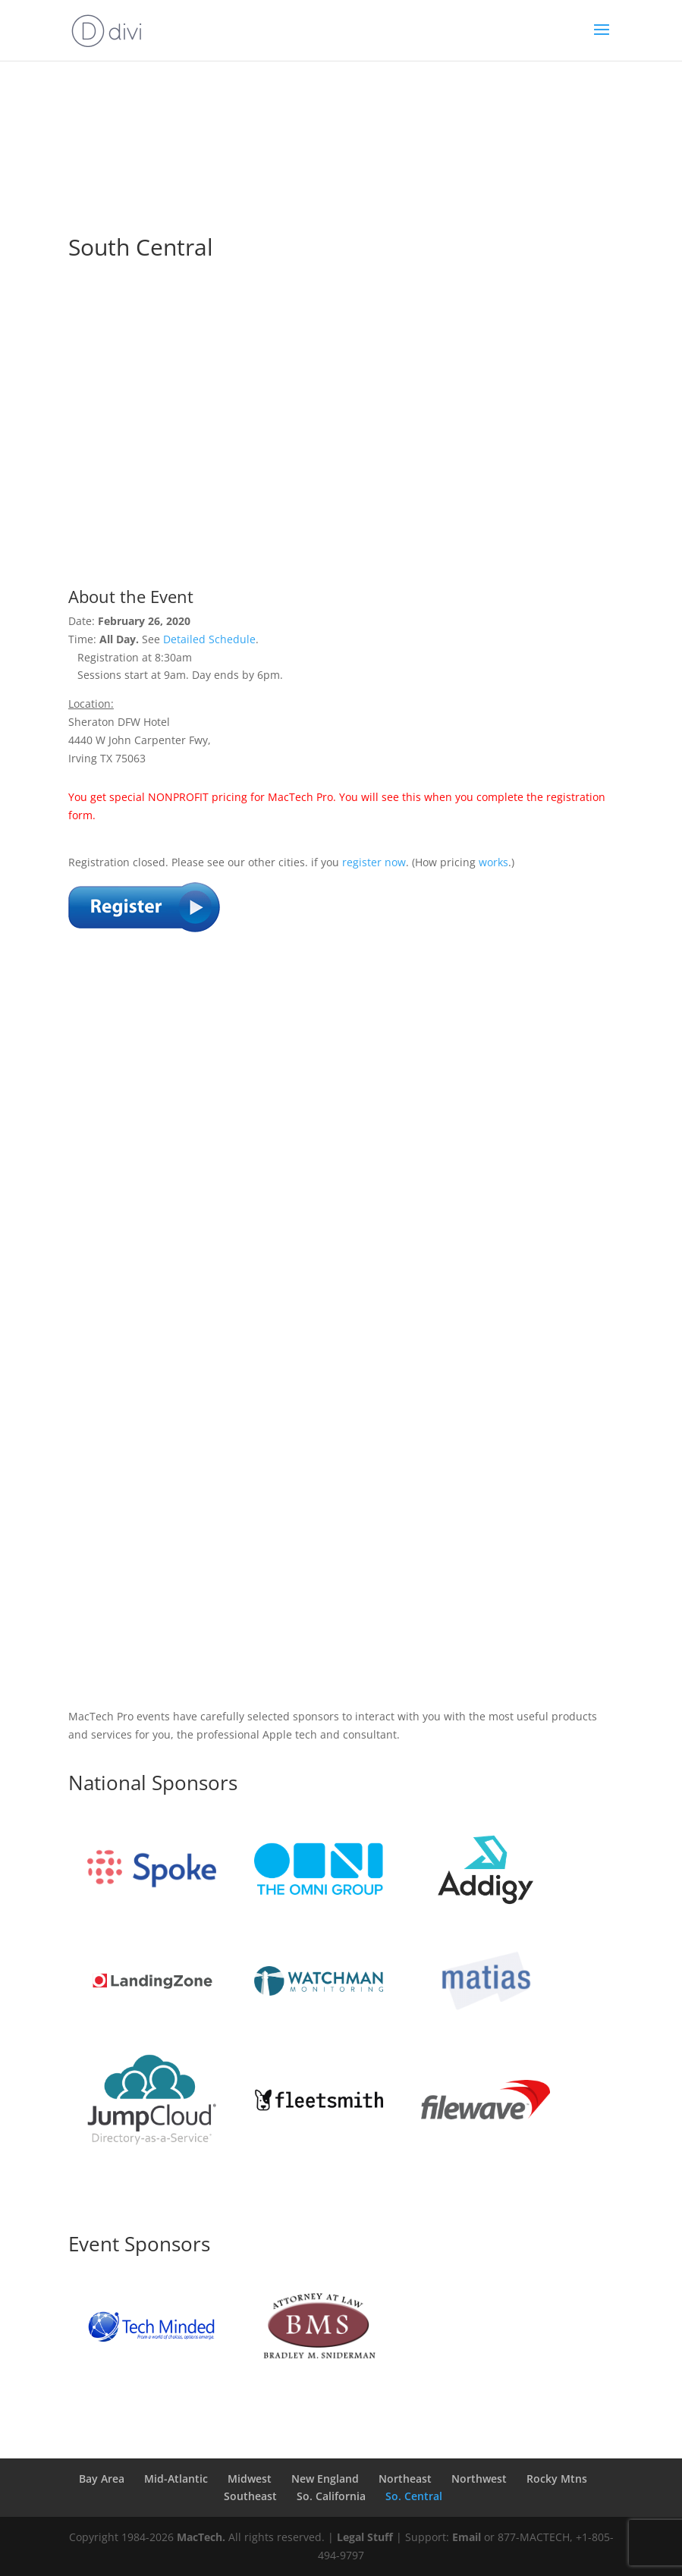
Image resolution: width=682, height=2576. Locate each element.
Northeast (405, 2478)
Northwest (479, 2478)
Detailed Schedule (209, 639)
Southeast (250, 2496)
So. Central (413, 2496)
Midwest (250, 2478)
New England (325, 2478)
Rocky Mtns (556, 2478)
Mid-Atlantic (176, 2478)
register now (374, 862)
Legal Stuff (365, 2537)
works (493, 862)
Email (466, 2537)
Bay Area (101, 2478)
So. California (331, 2496)
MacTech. (201, 2537)
